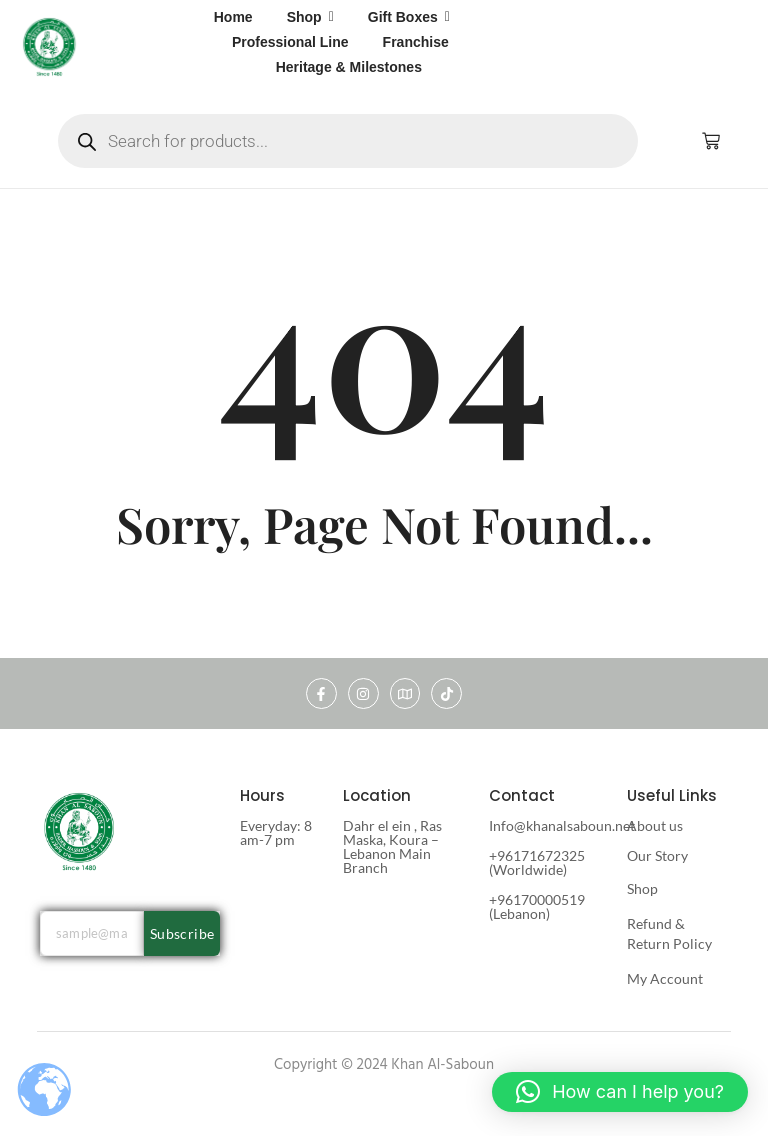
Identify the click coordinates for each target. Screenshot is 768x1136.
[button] (620, 1092)
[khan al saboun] (50, 46)
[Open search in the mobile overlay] (348, 141)
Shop (642, 888)
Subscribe (182, 933)
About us (655, 825)
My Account (665, 978)
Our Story (657, 855)
